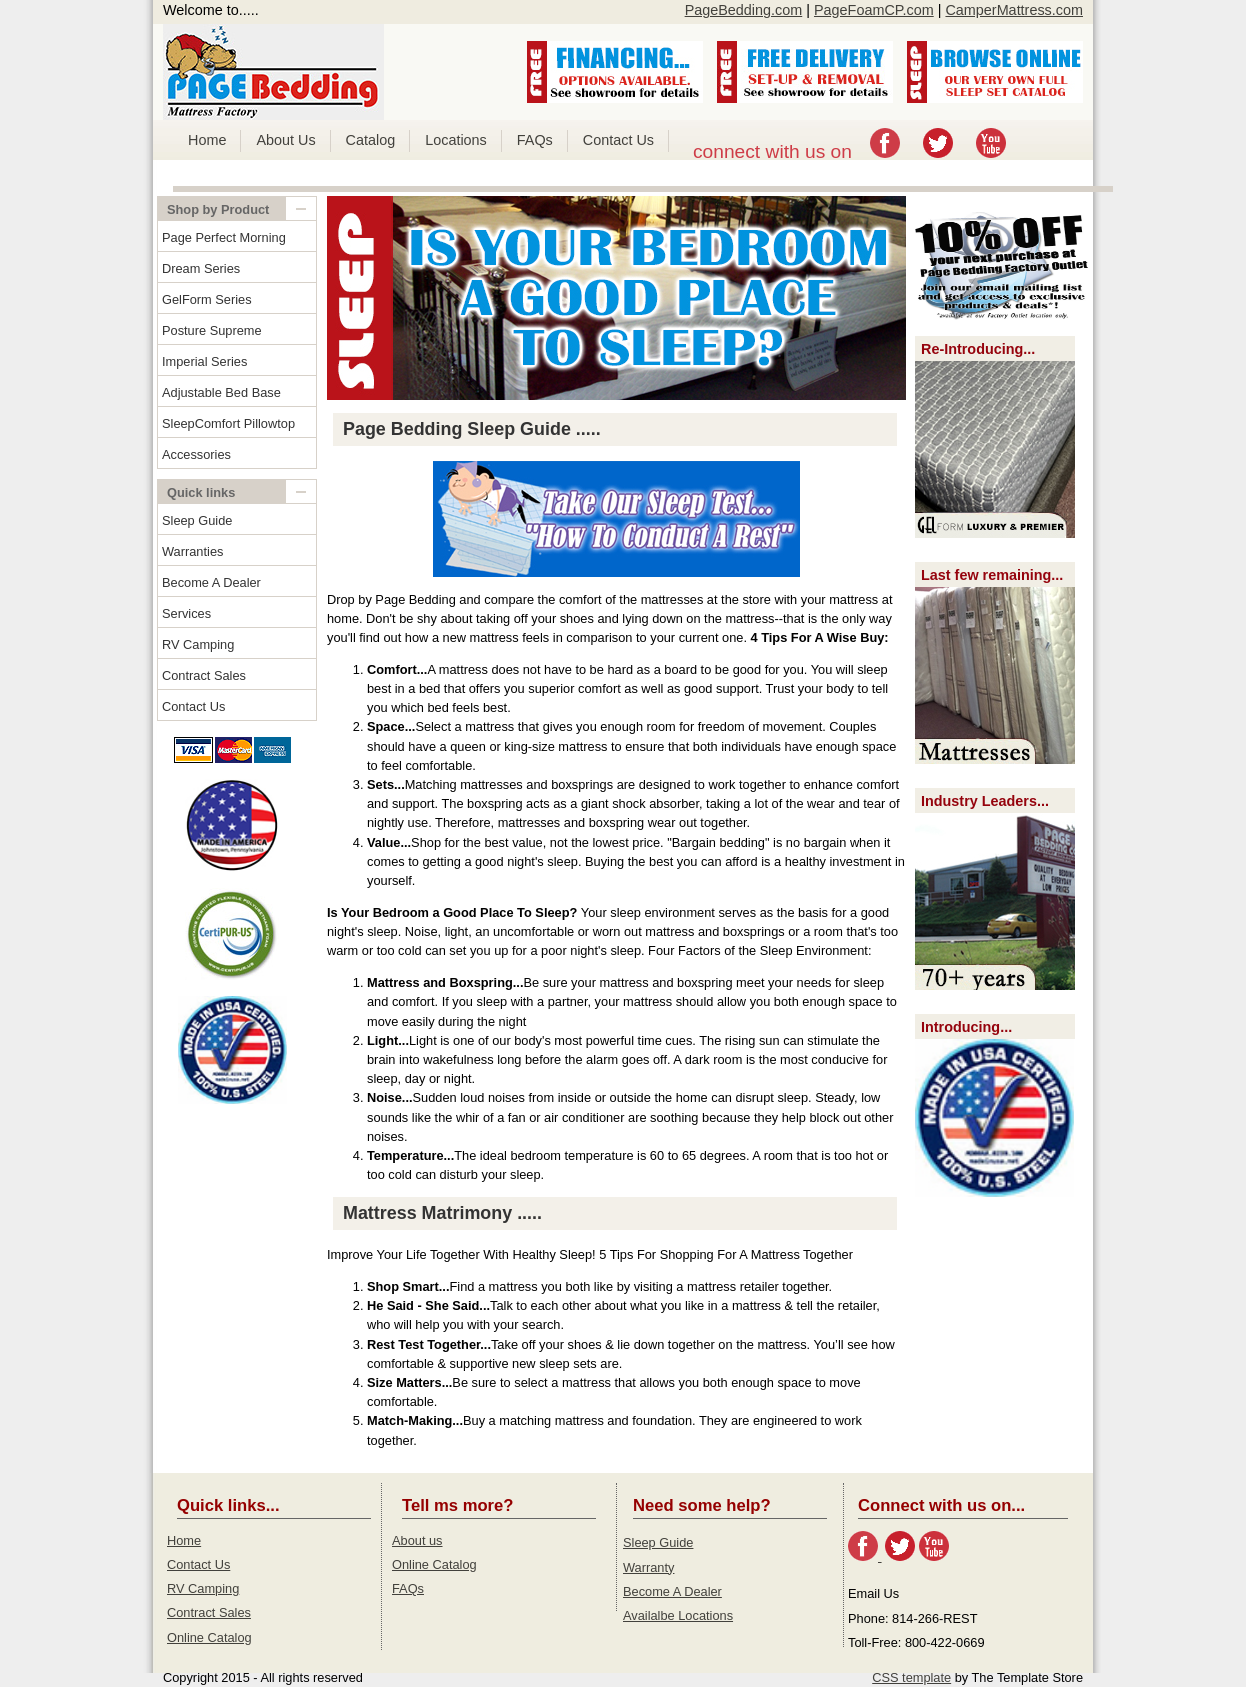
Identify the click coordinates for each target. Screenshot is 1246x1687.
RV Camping (198, 644)
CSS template (911, 1677)
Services (186, 613)
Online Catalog (209, 1637)
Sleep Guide (197, 520)
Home (207, 140)
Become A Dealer (211, 582)
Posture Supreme (212, 330)
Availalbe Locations (678, 1615)
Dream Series (201, 268)
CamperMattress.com (1014, 10)
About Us (285, 140)
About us (417, 1540)
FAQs (535, 140)
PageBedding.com (744, 10)
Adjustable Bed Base (221, 392)
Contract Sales (204, 675)
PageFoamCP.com (874, 10)
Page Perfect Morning (224, 237)
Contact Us (618, 140)
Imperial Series (204, 361)
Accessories (196, 454)
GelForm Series (207, 299)
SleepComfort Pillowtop (228, 423)
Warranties (192, 551)
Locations (456, 140)
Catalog (371, 140)
